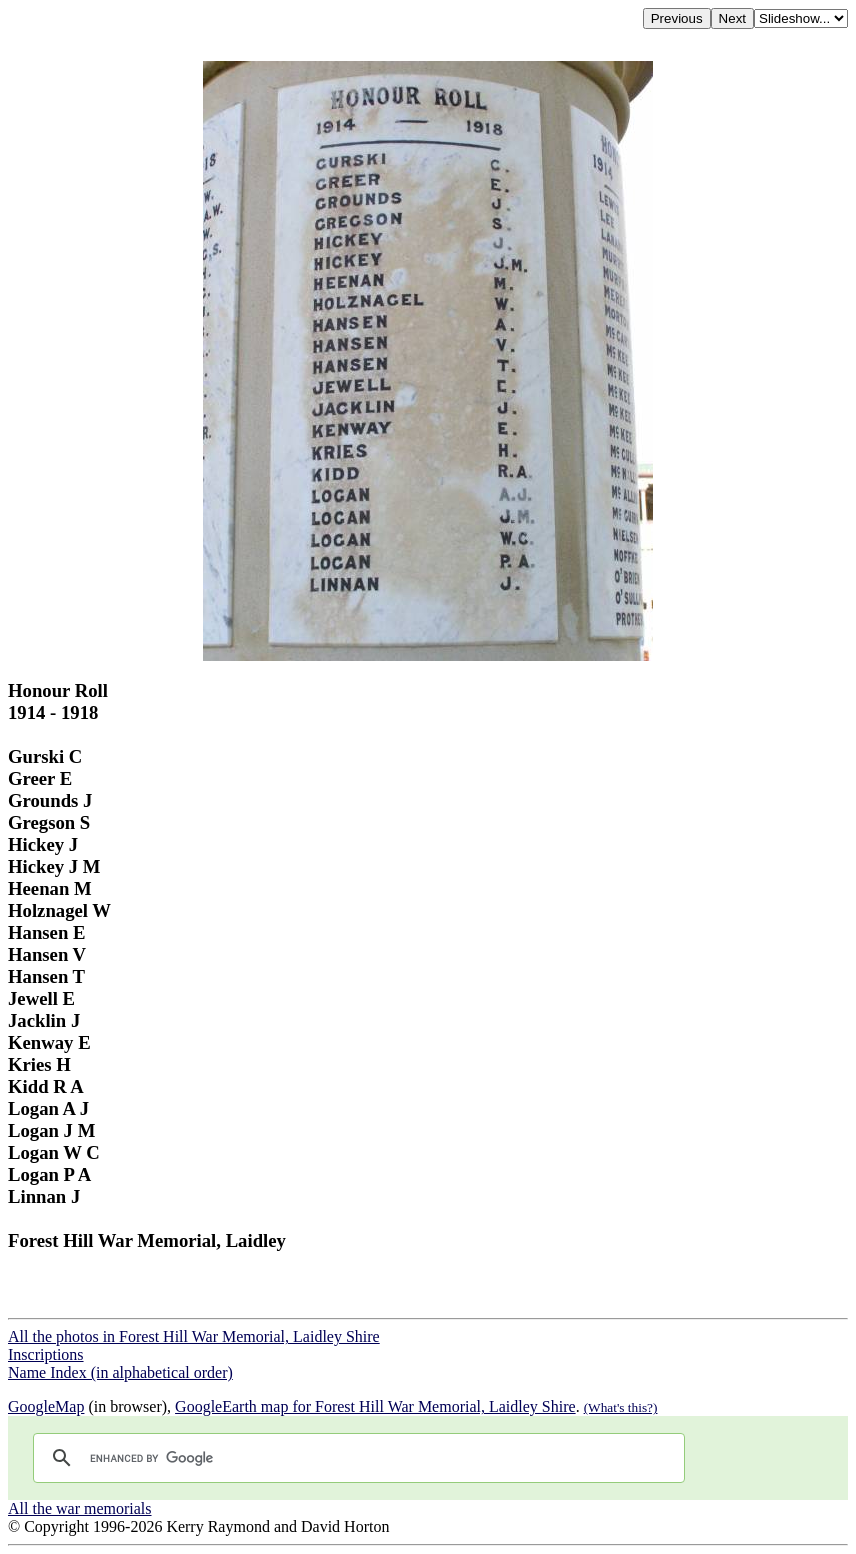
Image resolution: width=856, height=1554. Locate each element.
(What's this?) (621, 1407)
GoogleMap (46, 1406)
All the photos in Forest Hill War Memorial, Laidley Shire (194, 1336)
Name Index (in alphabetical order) (120, 1372)
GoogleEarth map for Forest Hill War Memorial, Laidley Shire (375, 1406)
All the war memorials (80, 1508)
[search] (356, 1458)
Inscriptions (46, 1354)
